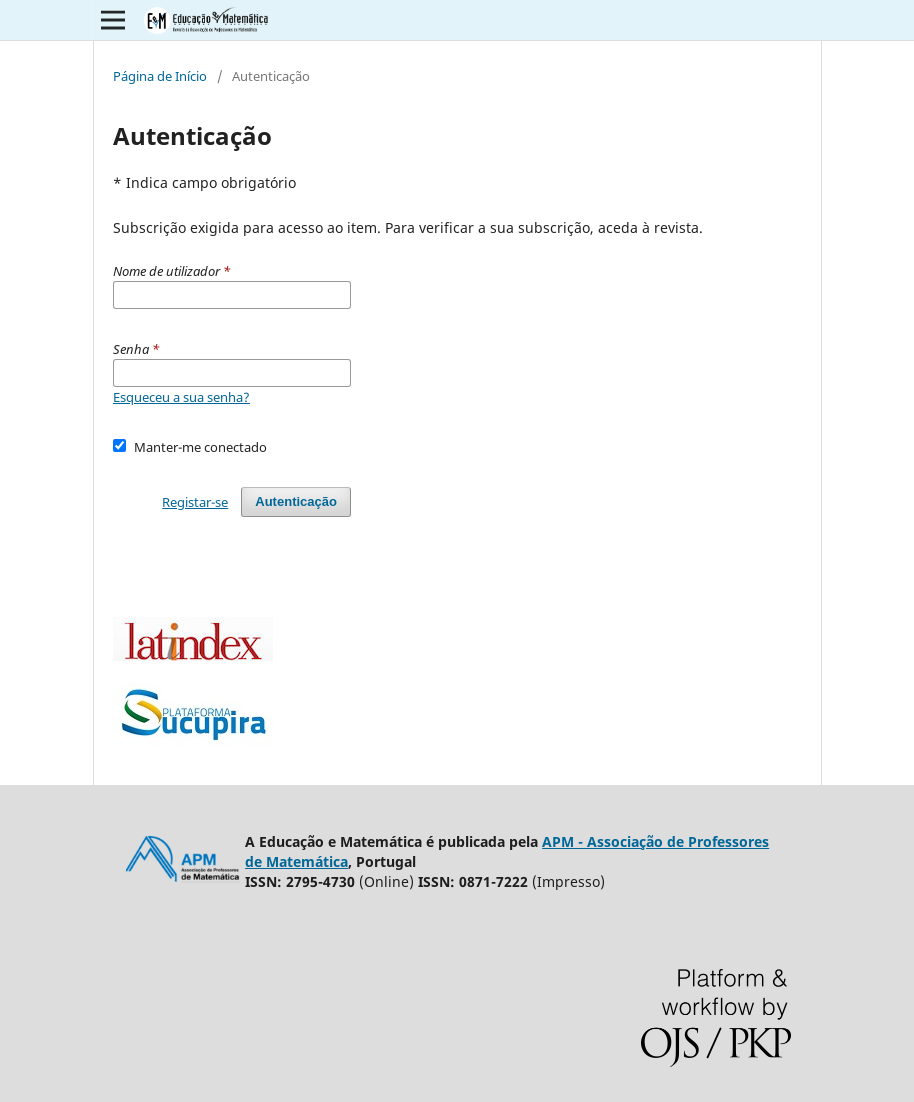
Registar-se (195, 502)
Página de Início (160, 76)
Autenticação (296, 501)
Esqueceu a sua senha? (181, 397)
